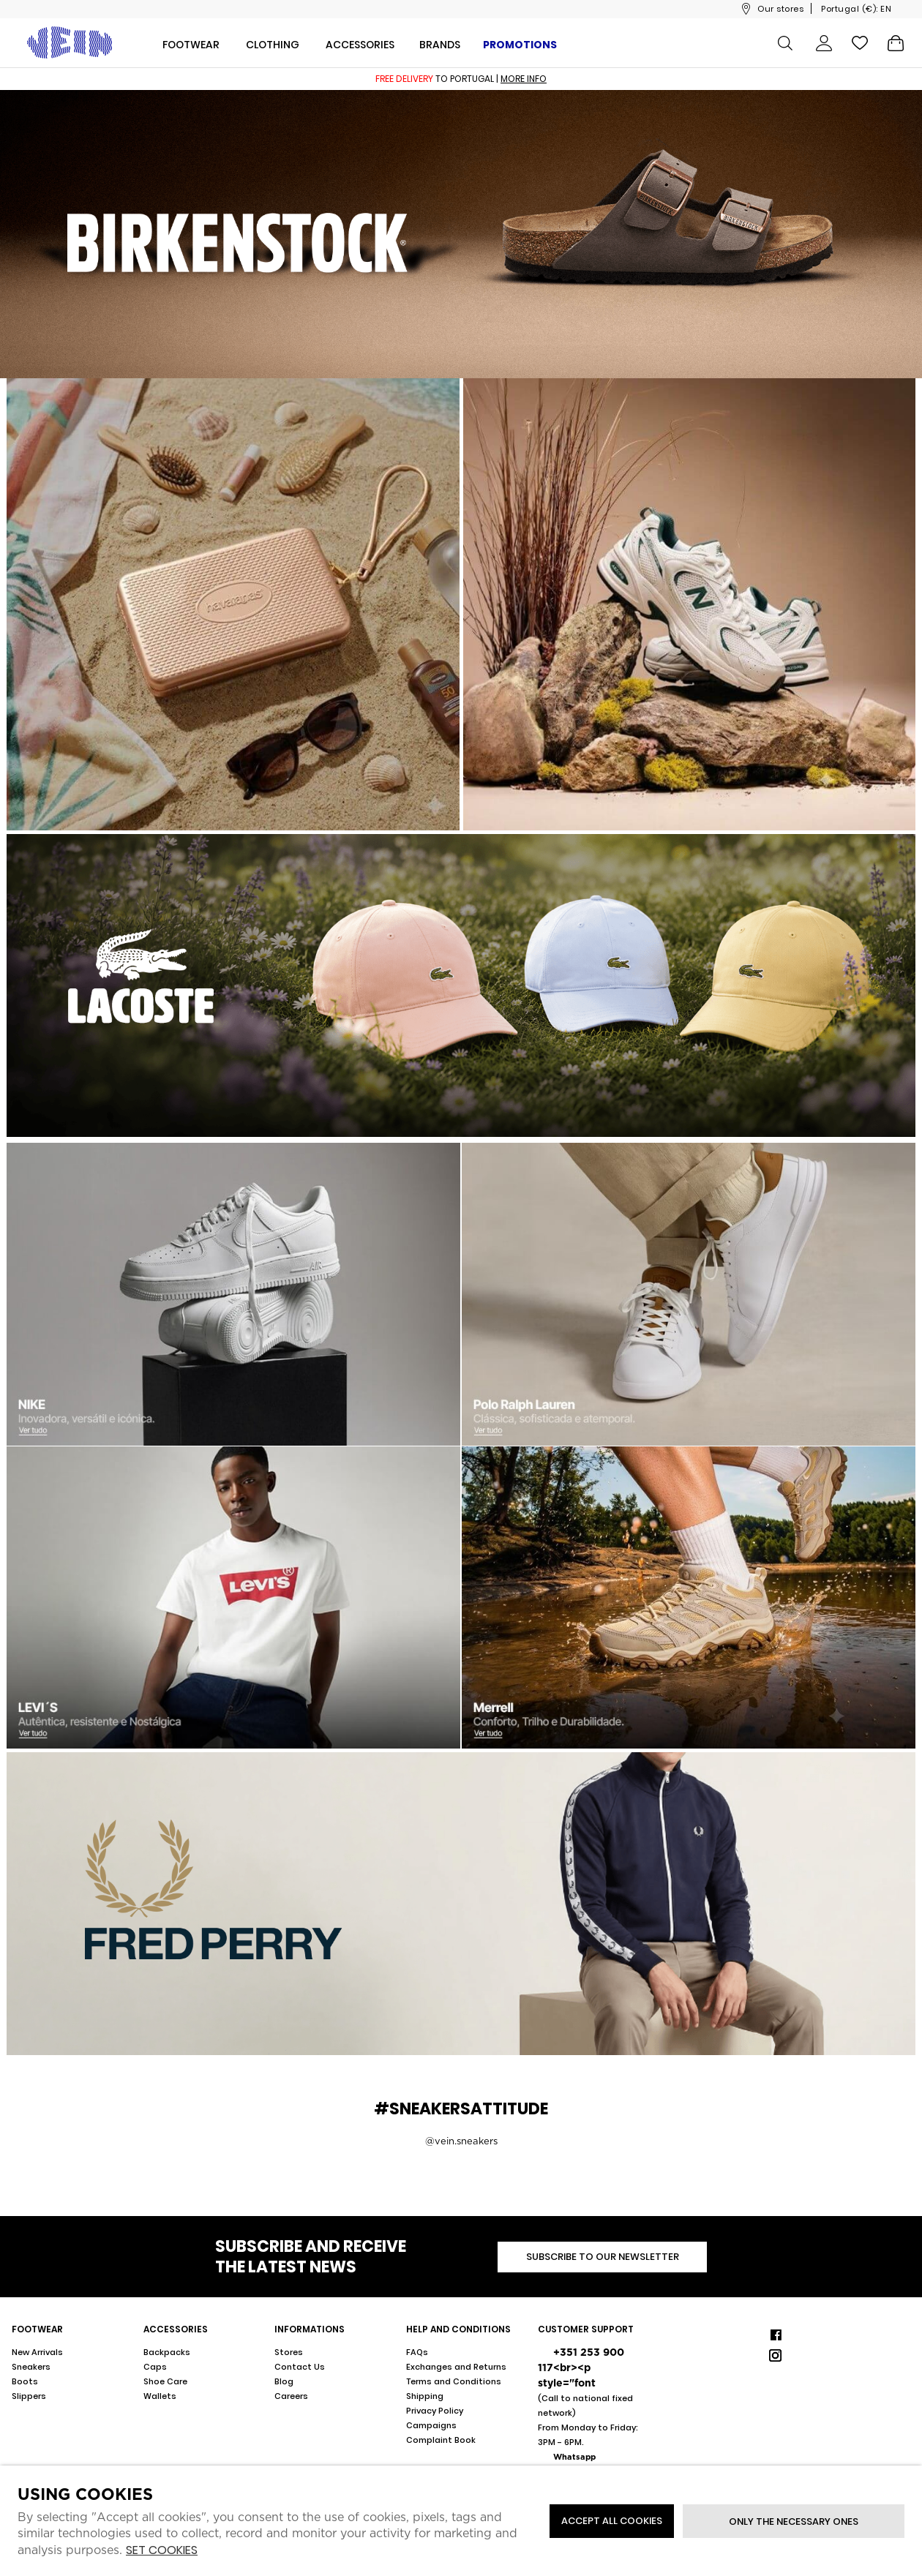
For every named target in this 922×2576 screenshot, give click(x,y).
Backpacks (166, 2352)
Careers (291, 2396)
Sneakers (31, 2367)
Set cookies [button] (162, 2551)
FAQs (417, 2352)
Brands (439, 44)
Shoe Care (165, 2381)
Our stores (780, 9)
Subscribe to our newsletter (602, 2257)
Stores (288, 2352)
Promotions (520, 44)
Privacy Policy (434, 2411)
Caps (155, 2367)
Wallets (159, 2396)
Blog (283, 2381)
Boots (25, 2381)
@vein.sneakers (461, 2141)
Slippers (29, 2396)
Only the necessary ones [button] (793, 2521)
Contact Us (299, 2367)
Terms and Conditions (453, 2381)
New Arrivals (37, 2352)
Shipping (424, 2396)
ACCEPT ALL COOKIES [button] (611, 2521)
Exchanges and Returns (456, 2367)
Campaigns (431, 2425)
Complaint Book (441, 2440)
